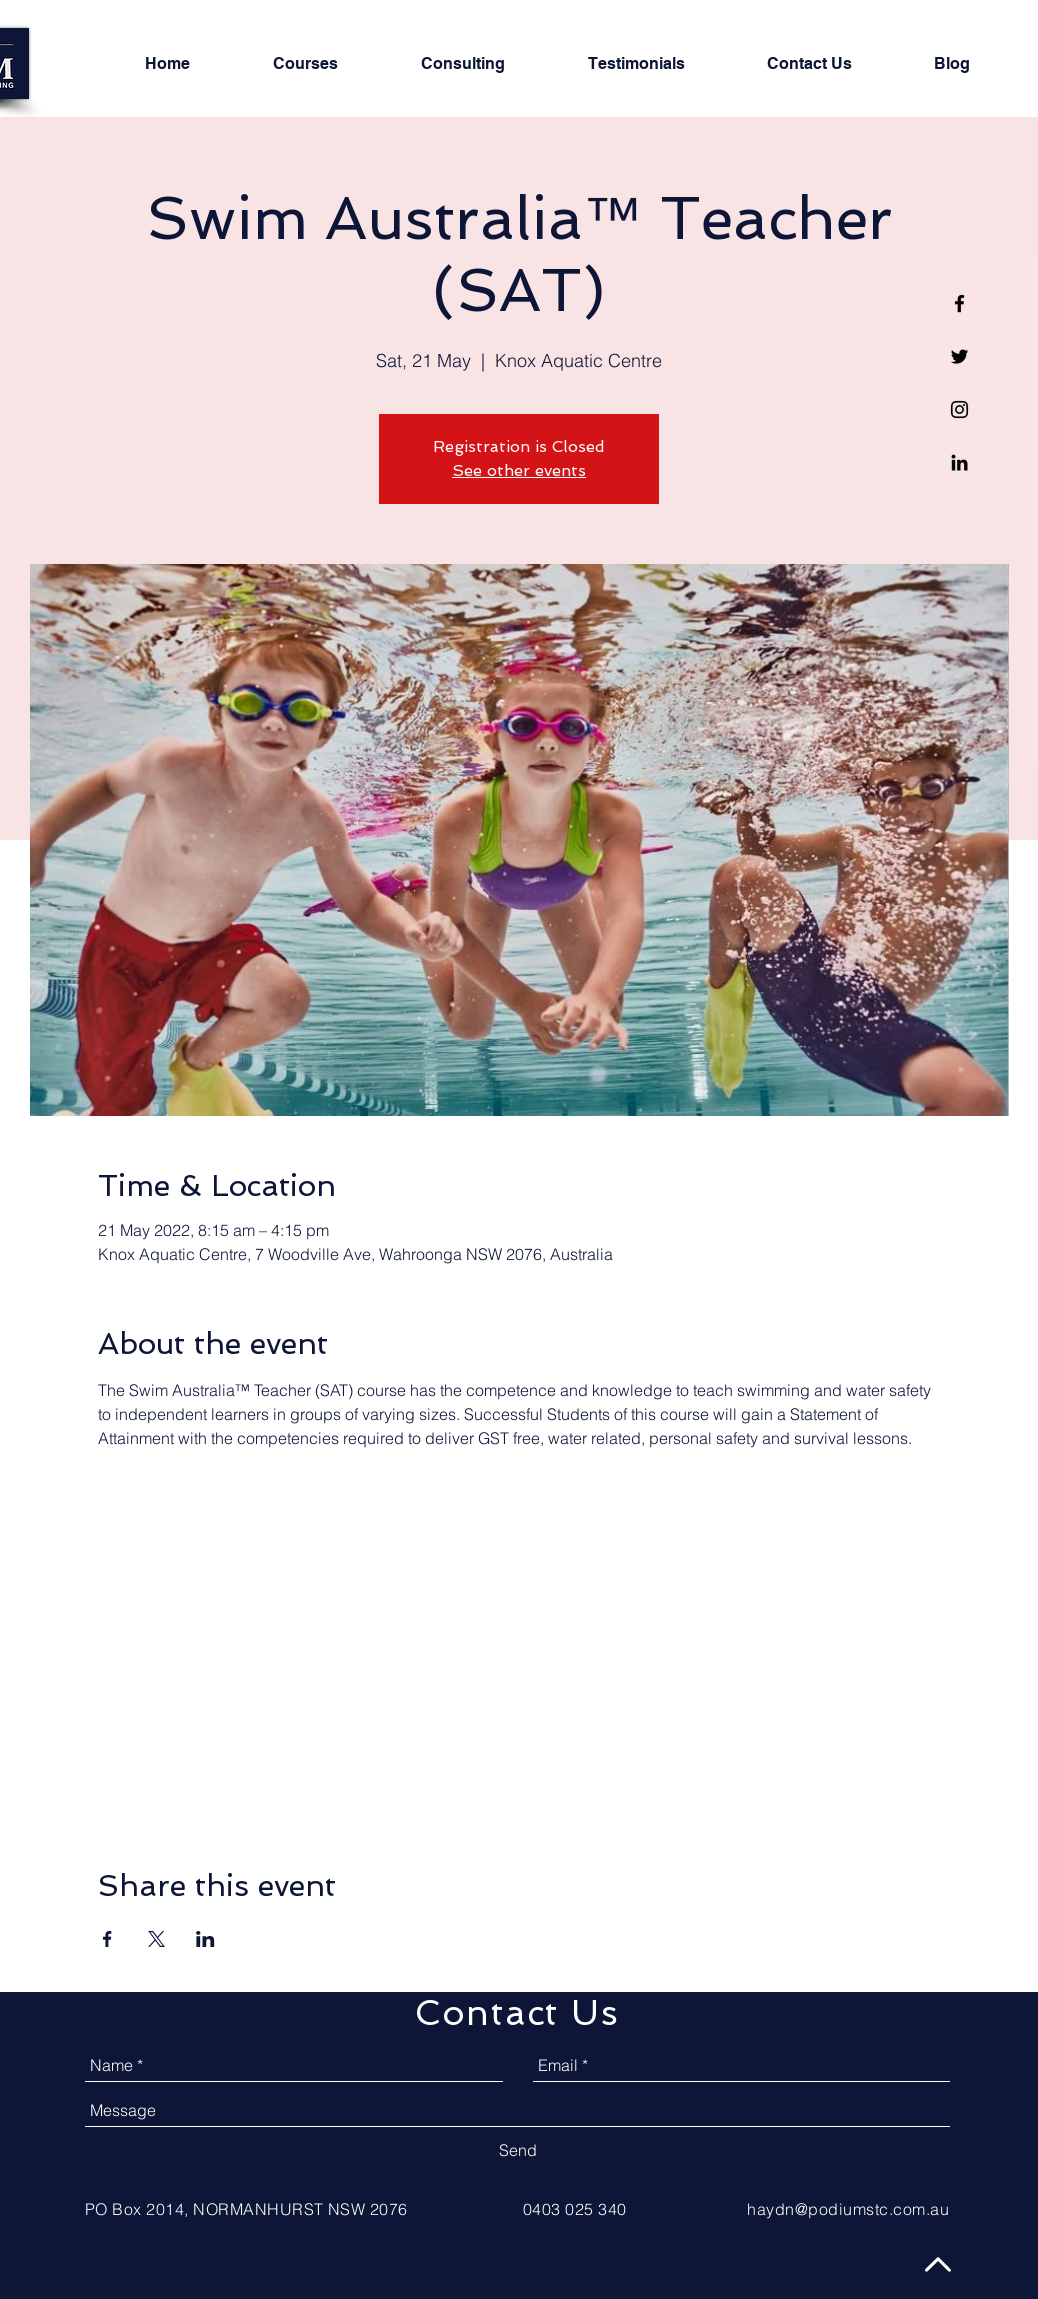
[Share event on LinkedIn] (205, 1939)
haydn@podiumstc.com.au (848, 2209)
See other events (519, 470)
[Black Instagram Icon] (959, 409)
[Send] (518, 2150)
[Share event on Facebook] (107, 1939)
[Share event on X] (156, 1939)
